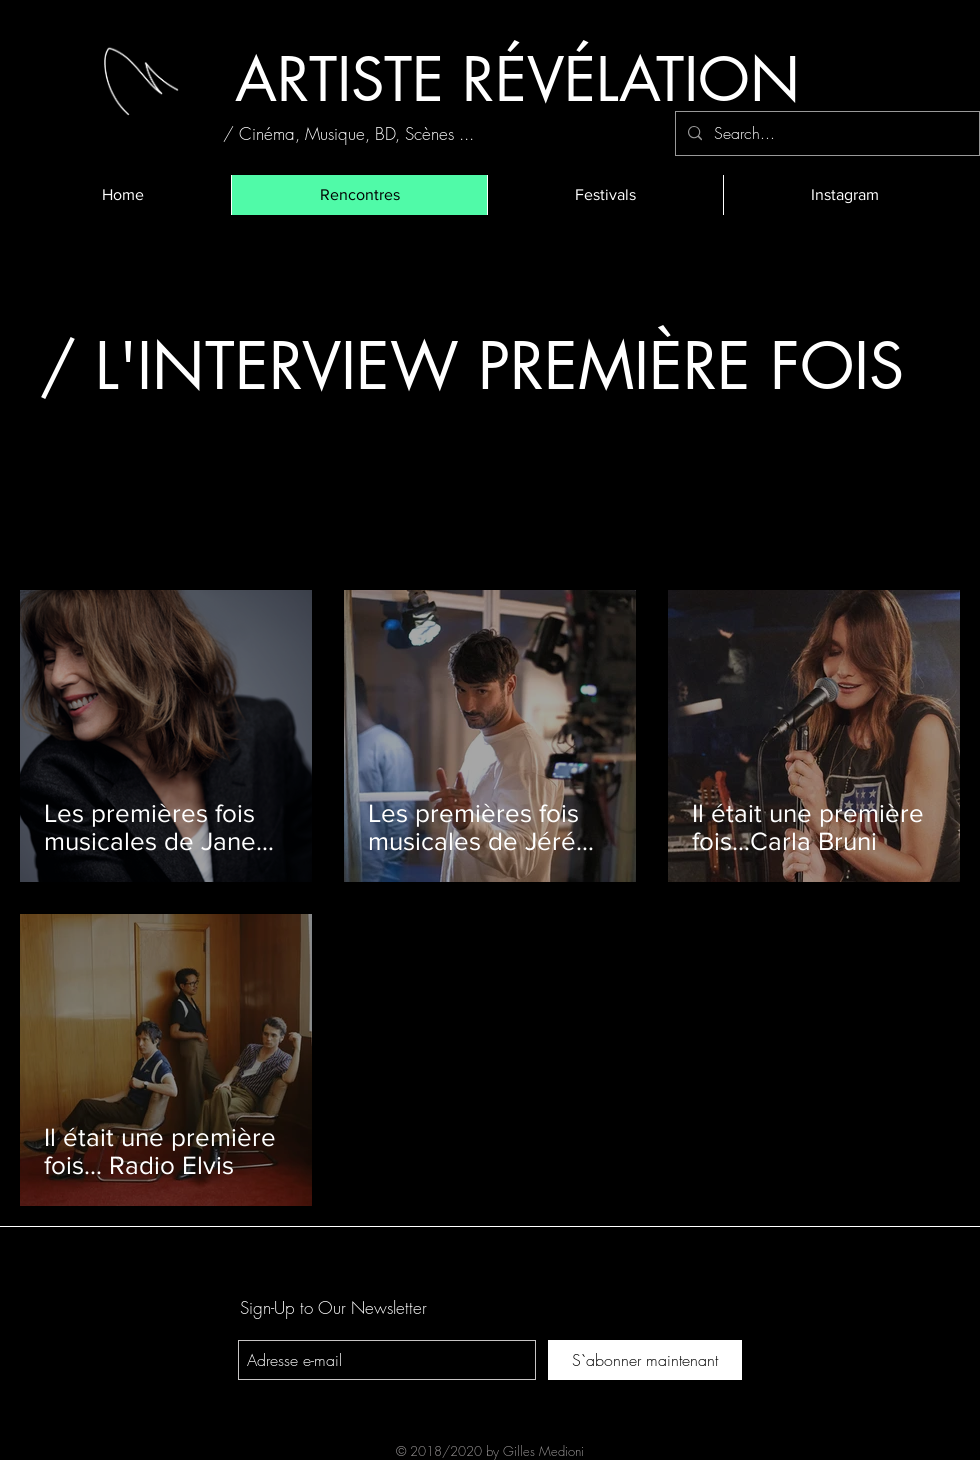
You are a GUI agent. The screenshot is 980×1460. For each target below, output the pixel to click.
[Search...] (825, 133)
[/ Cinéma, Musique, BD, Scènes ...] (348, 133)
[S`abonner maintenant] (645, 1360)
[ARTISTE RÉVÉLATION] (517, 79)
